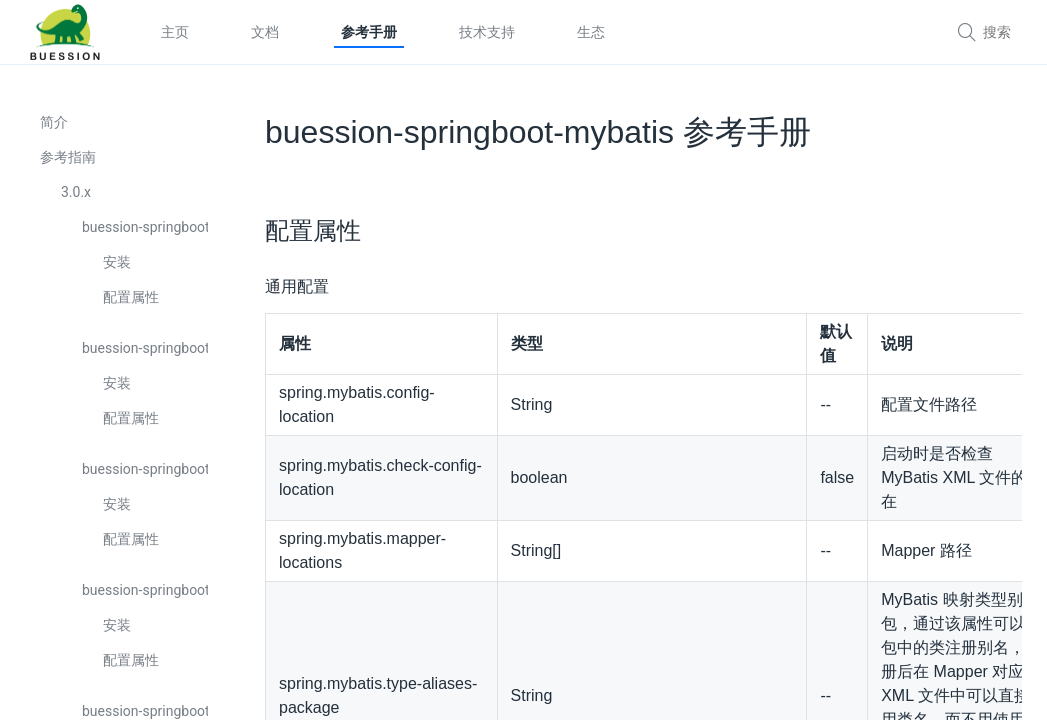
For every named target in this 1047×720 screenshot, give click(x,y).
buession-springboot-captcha (145, 469)
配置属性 (131, 297)
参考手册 (369, 32)
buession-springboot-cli (145, 590)
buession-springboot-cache (145, 348)
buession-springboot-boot (145, 227)
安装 (117, 262)
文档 (265, 32)
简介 (54, 122)
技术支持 (487, 32)
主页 (175, 32)
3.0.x (76, 192)
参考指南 (68, 157)
